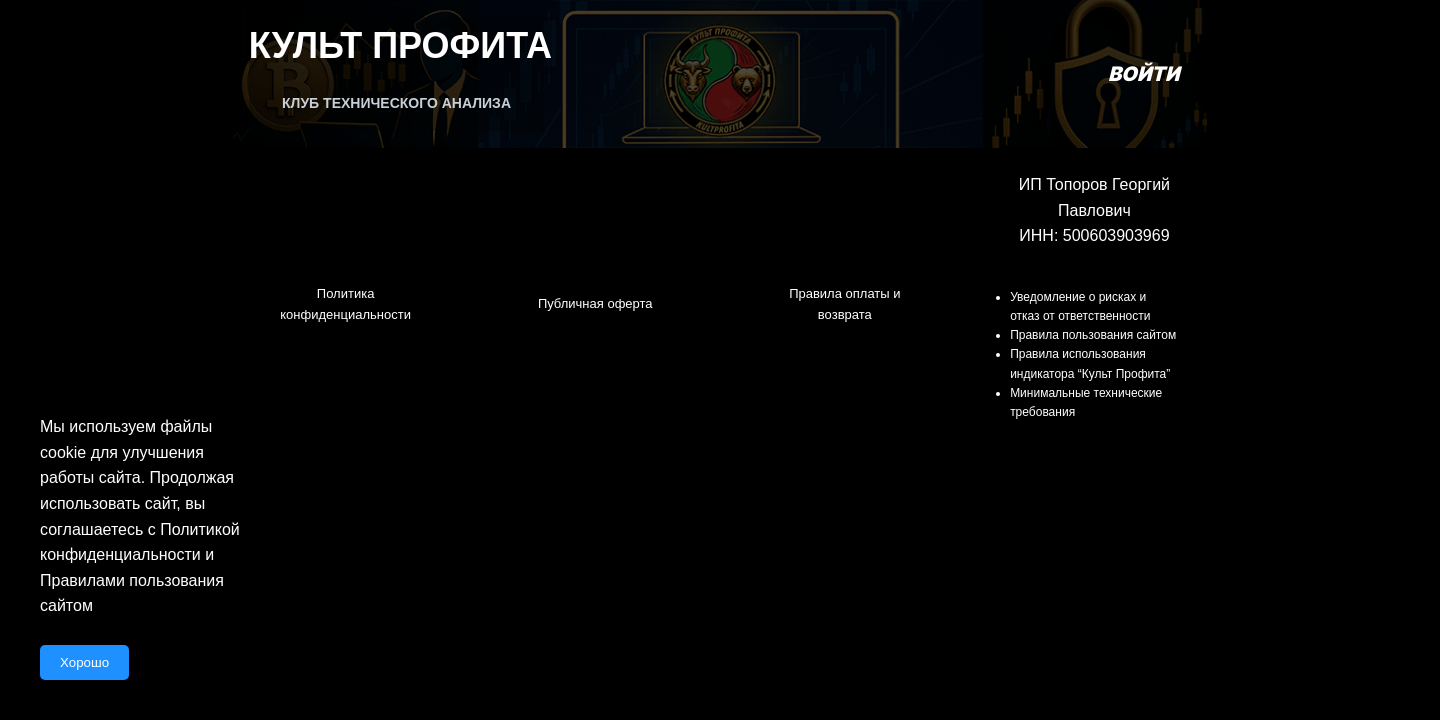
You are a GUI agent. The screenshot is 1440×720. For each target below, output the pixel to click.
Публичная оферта (595, 303)
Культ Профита (400, 45)
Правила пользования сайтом (1093, 335)
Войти (1143, 74)
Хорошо (84, 662)
